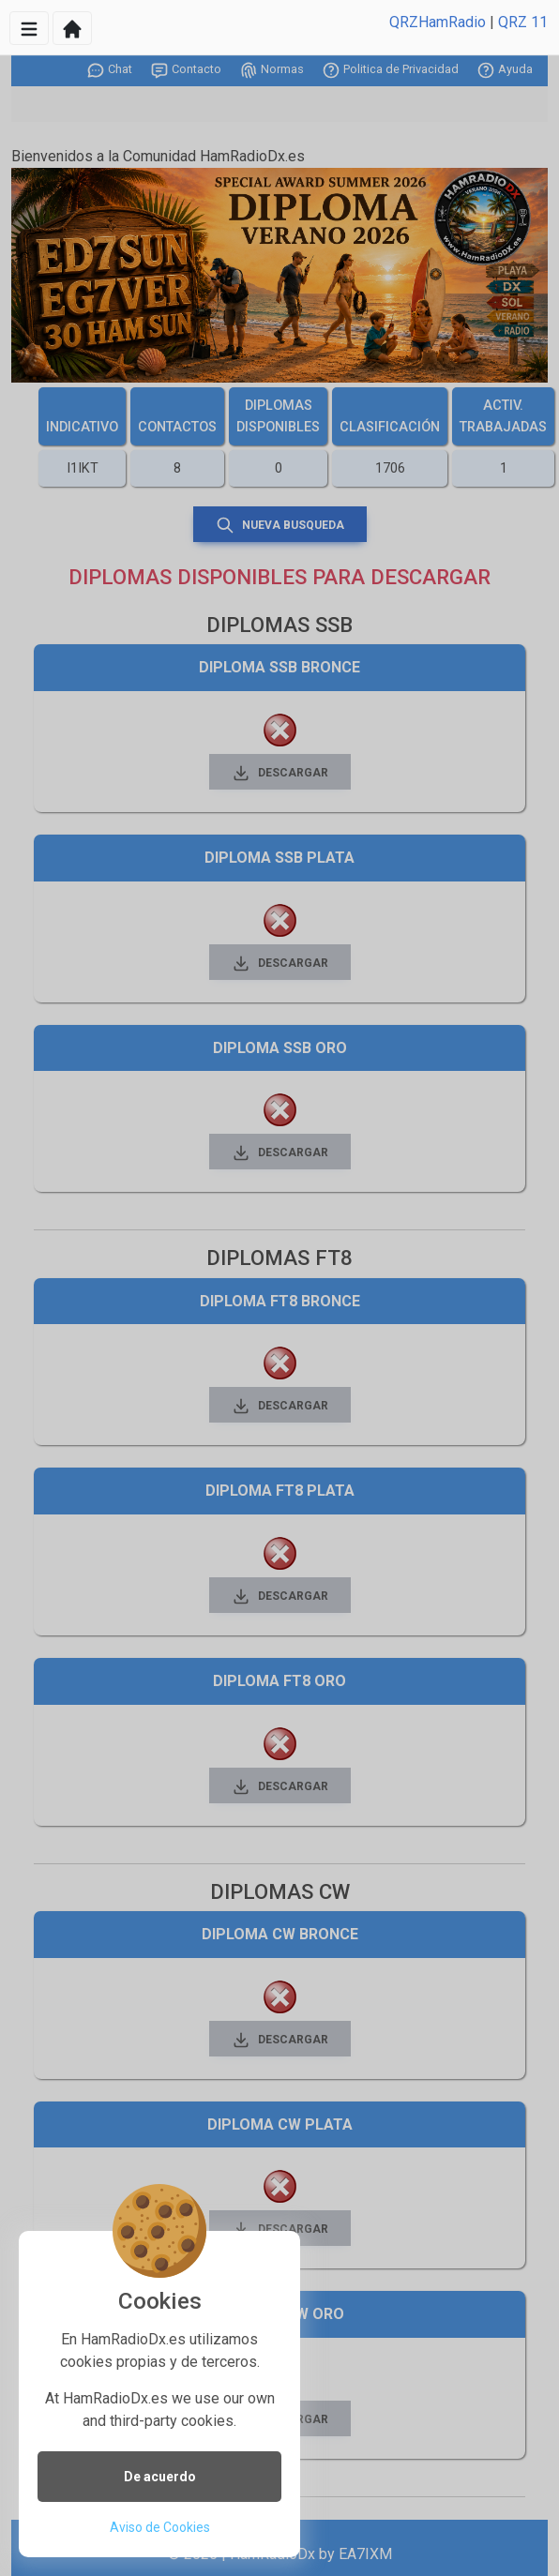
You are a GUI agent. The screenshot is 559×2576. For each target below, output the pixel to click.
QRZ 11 (523, 22)
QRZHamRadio (437, 22)
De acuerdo (160, 2476)
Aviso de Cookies (160, 2527)
